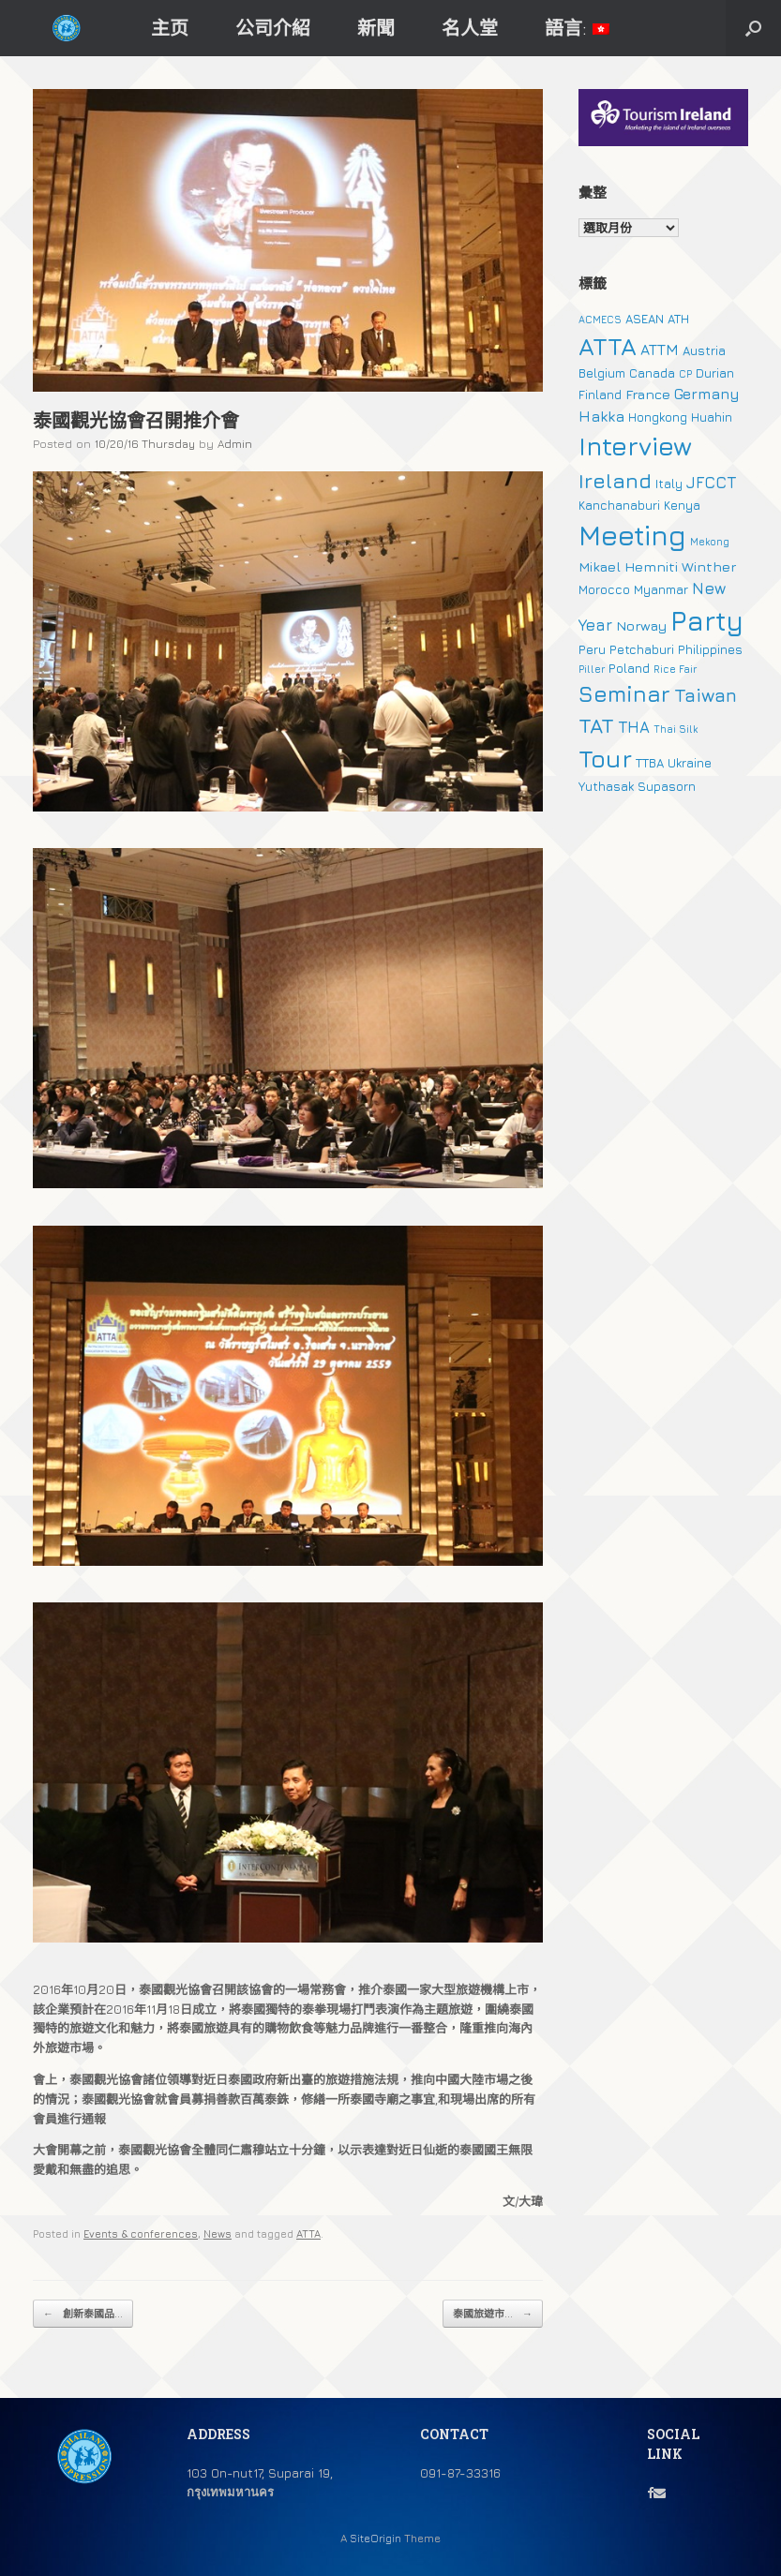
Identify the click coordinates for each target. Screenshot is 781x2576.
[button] (753, 28)
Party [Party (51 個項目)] (706, 620)
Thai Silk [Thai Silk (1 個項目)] (675, 729)
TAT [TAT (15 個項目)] (596, 725)
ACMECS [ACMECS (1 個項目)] (600, 319)
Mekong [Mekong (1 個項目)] (709, 541)
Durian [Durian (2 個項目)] (715, 372)
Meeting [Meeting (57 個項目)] (632, 535)
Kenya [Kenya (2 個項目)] (682, 505)
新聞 (376, 27)
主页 (169, 27)
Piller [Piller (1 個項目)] (591, 669)
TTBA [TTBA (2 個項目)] (650, 762)
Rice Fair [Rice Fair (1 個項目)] (675, 669)
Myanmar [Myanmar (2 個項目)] (661, 589)
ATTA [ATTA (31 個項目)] (607, 346)
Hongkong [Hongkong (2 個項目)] (657, 416)
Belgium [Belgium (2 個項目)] (601, 372)
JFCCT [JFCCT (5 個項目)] (711, 482)
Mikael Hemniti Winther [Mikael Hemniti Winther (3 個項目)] (657, 566)
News (217, 2233)
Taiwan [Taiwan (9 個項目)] (705, 695)
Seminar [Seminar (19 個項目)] (624, 693)
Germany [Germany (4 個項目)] (707, 393)
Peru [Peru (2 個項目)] (592, 649)
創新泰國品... (83, 2314)
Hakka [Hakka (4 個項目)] (601, 416)
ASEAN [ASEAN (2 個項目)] (644, 318)
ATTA (308, 2233)
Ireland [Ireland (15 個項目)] (615, 481)
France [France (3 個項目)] (647, 394)
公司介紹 (272, 27)
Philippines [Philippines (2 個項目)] (710, 649)
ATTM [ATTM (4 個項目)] (659, 349)
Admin (235, 444)
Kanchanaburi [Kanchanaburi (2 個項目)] (619, 505)
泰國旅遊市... (493, 2314)
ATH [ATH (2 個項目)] (678, 318)
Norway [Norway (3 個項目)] (641, 625)
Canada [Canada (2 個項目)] (652, 372)
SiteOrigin (375, 2538)
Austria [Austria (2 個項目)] (704, 350)
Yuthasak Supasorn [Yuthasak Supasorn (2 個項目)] (637, 786)
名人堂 (470, 27)
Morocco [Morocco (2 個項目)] (604, 589)
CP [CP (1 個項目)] (685, 374)
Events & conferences (140, 2233)
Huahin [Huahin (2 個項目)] (711, 416)
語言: (577, 27)
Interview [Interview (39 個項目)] (635, 446)
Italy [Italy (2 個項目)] (669, 483)
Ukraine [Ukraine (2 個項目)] (690, 762)
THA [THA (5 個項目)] (634, 727)
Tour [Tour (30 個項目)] (605, 758)
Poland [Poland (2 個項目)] (629, 668)
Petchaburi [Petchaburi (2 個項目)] (641, 649)
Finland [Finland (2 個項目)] (600, 394)
